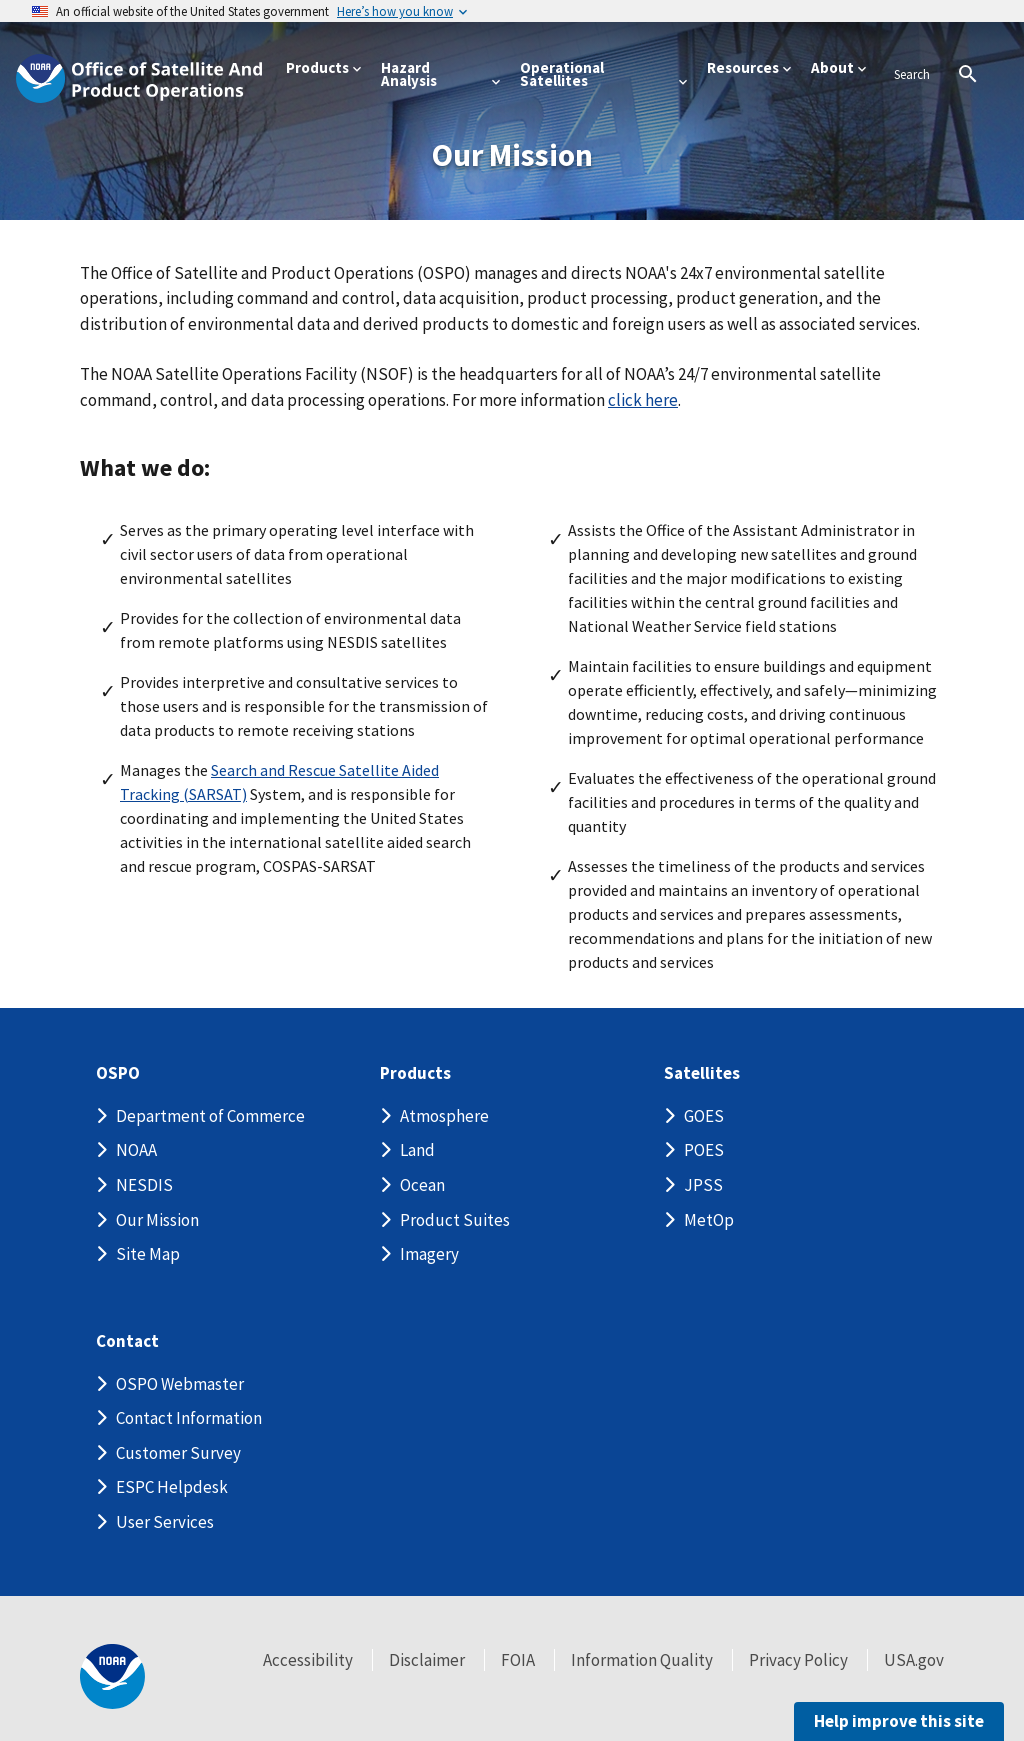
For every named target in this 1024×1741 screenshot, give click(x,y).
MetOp (709, 1220)
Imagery (429, 1254)
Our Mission (157, 1220)
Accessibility (308, 1660)
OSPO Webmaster (180, 1384)
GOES (704, 1116)
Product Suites (455, 1220)
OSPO (118, 1073)
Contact (127, 1341)
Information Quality (642, 1660)
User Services (165, 1522)
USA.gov (914, 1660)
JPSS (703, 1185)
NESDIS (144, 1185)
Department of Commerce (210, 1116)
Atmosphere (444, 1116)
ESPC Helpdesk (172, 1487)
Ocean (422, 1185)
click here (643, 400)
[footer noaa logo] (112, 1676)
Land (417, 1150)
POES (704, 1150)
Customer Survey (178, 1453)
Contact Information (189, 1418)
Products (415, 1073)
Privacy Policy (798, 1660)
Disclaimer (427, 1660)
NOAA (136, 1150)
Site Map (148, 1254)
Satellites (702, 1073)
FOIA (518, 1660)
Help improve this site (899, 1721)
